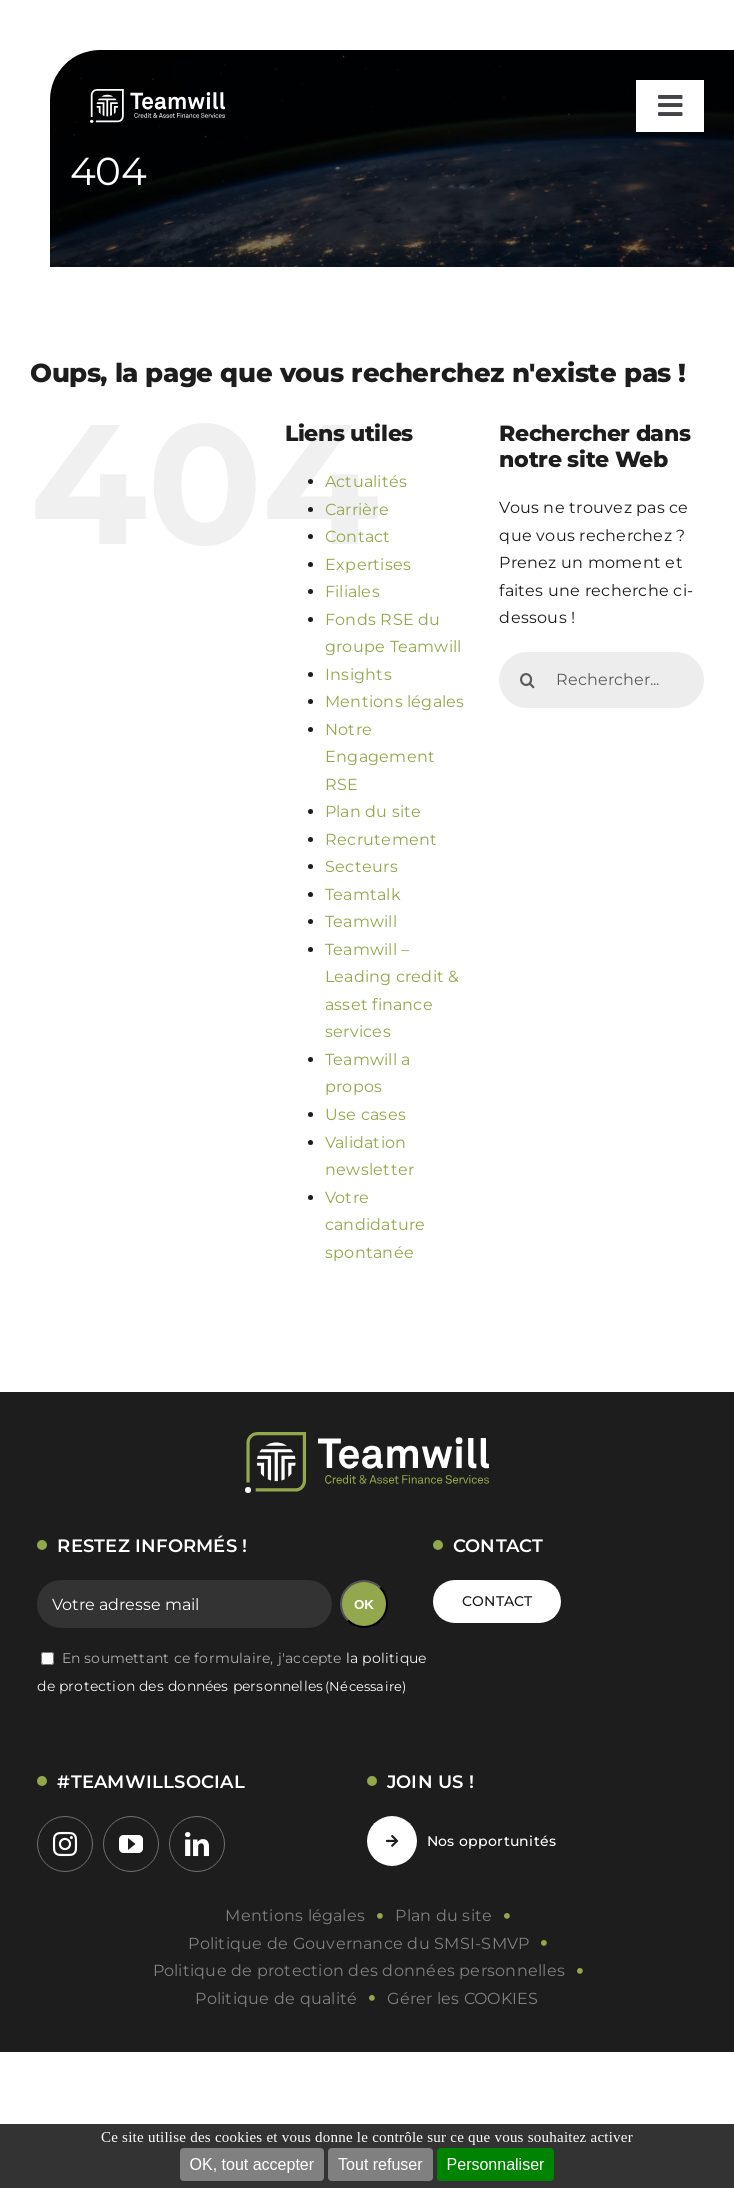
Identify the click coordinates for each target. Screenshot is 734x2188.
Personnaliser (496, 2164)
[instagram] (65, 1844)
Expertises (368, 564)
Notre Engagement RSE (380, 757)
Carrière (357, 509)
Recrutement (381, 839)
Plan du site (373, 811)
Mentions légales (395, 701)
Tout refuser (380, 2164)
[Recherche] (527, 680)
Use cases (365, 1114)
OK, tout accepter (252, 2164)
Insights (358, 674)
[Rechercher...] (601, 680)
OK (364, 1604)
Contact (358, 536)
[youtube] (131, 1844)
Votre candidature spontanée (375, 1225)
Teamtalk (363, 894)
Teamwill (361, 921)
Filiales (352, 591)
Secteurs (361, 866)
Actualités (366, 481)
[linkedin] (197, 1844)
